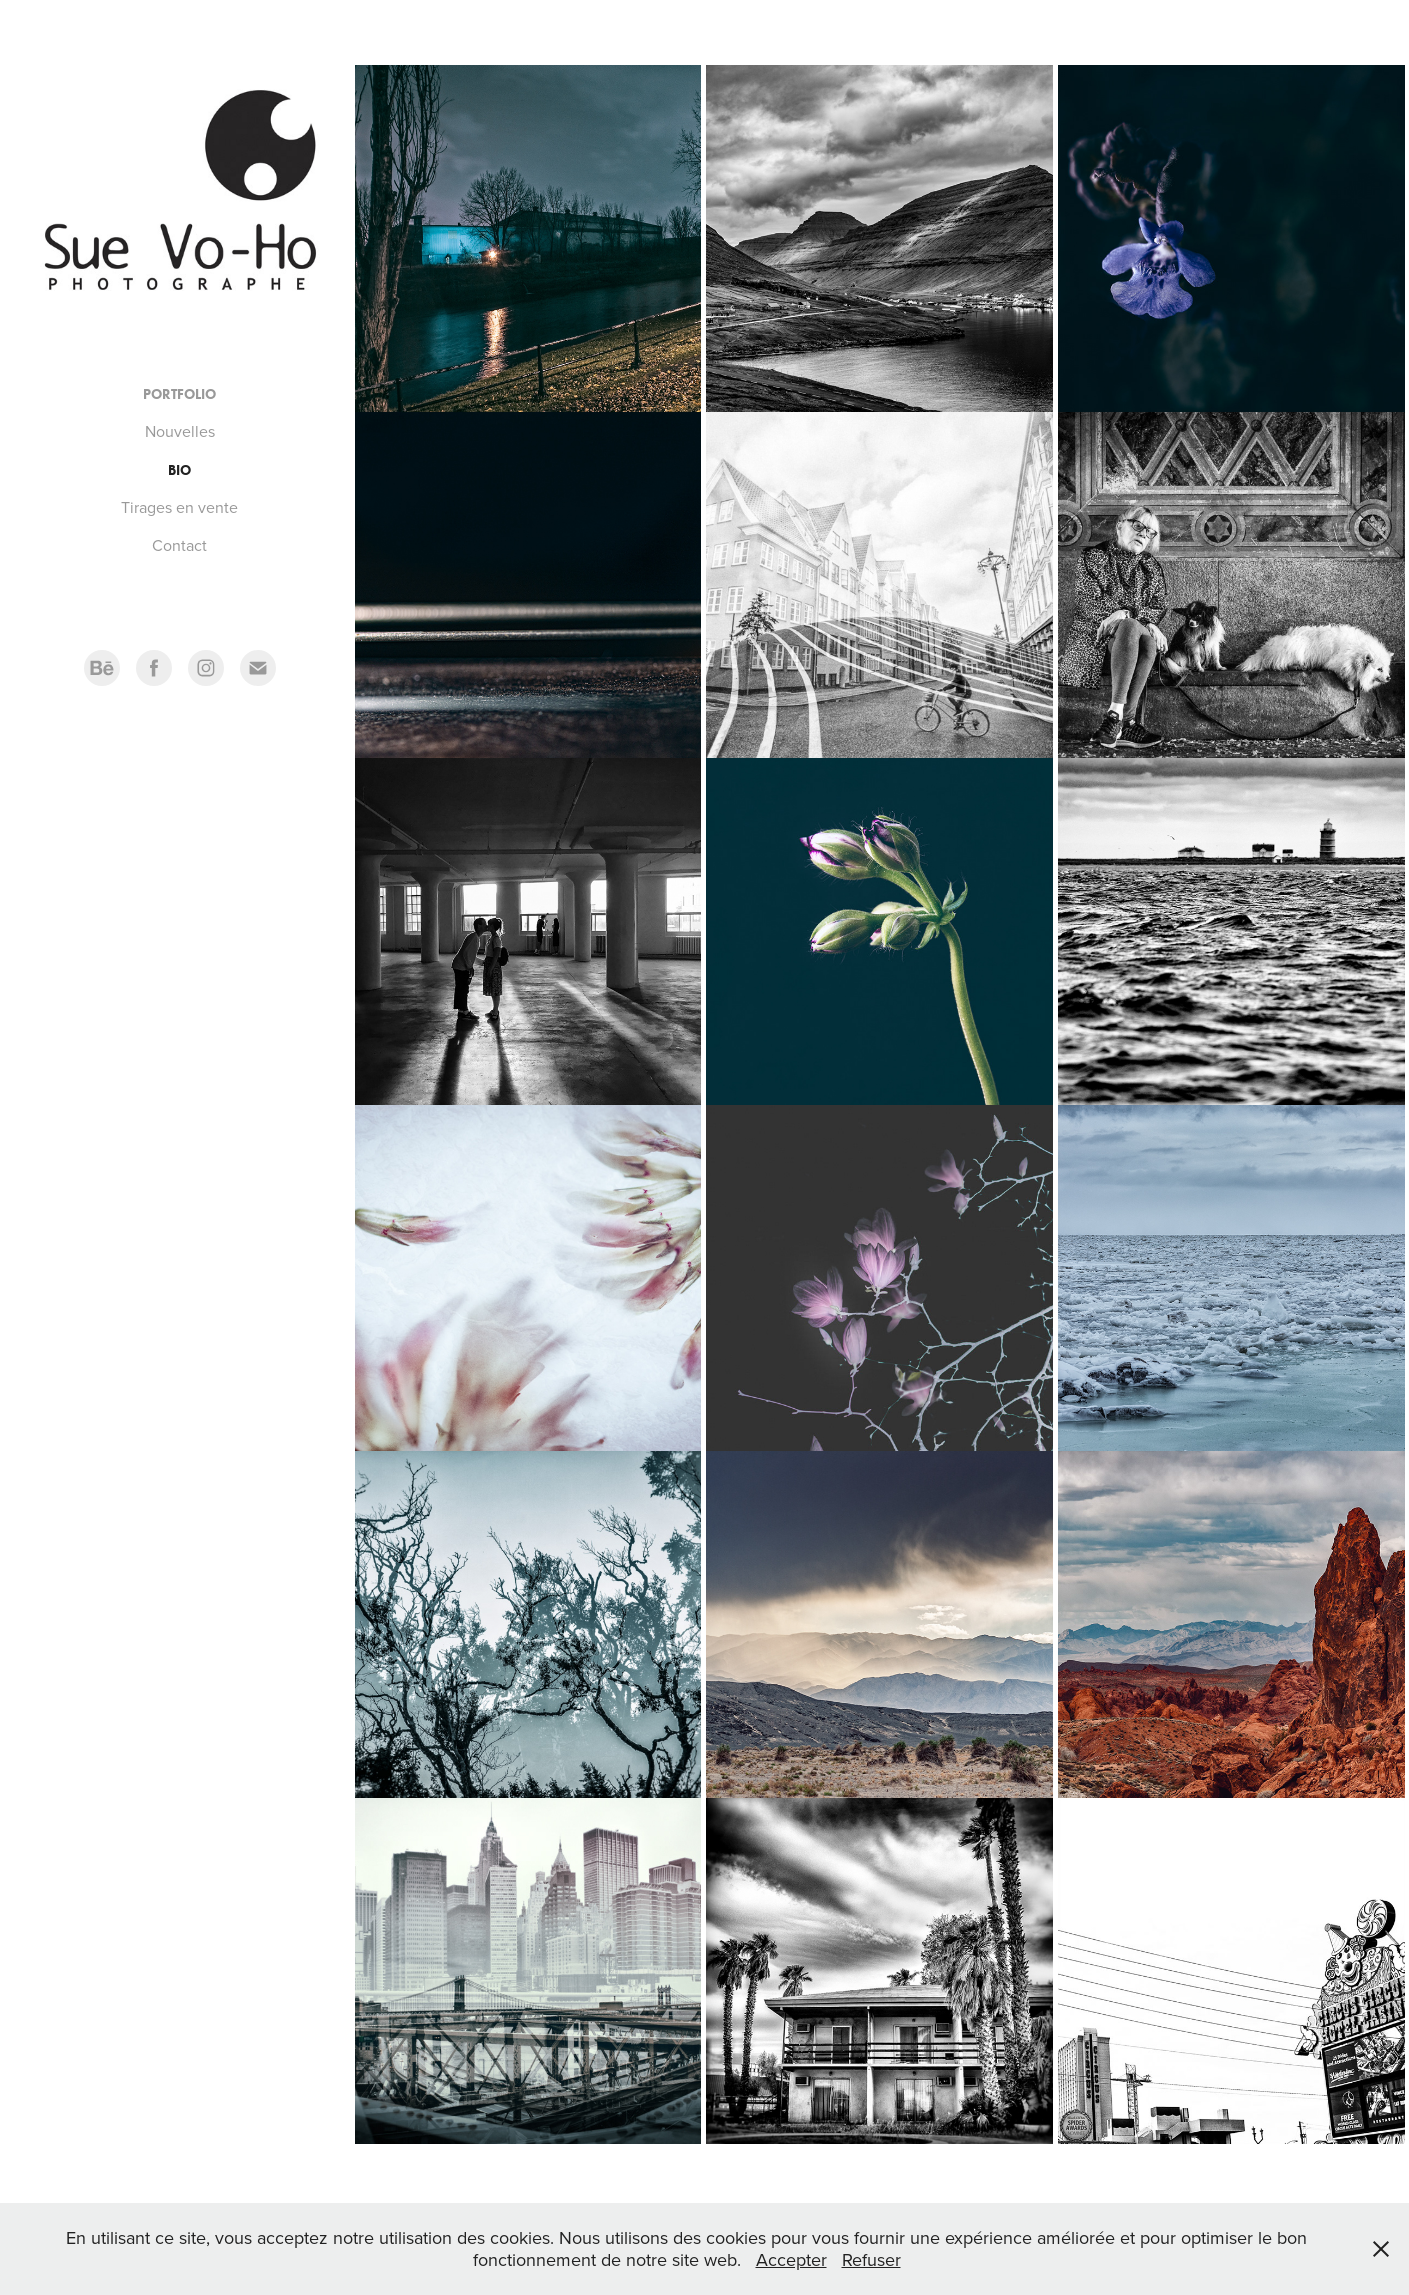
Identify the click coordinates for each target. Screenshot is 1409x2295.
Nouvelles (180, 431)
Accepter (791, 2259)
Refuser (871, 2259)
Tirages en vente (179, 507)
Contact (179, 545)
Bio (179, 470)
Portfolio (179, 394)
